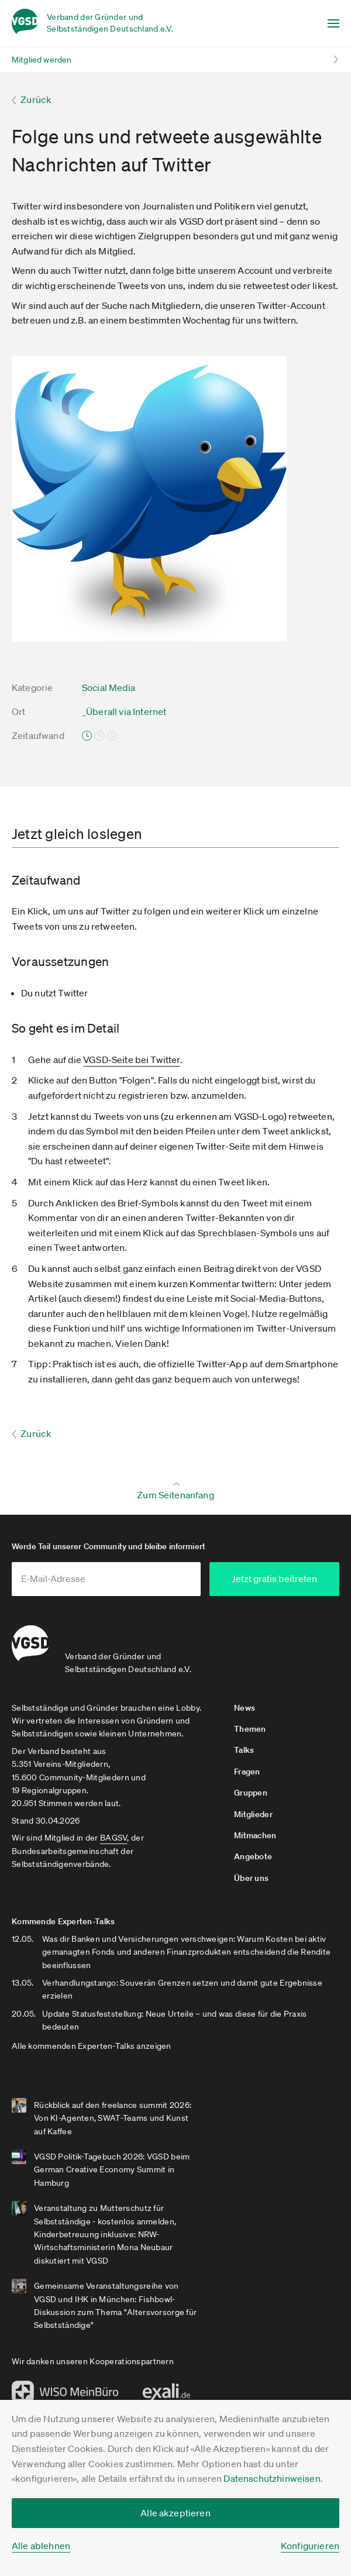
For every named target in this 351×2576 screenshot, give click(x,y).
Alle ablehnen (41, 2545)
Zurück (35, 99)
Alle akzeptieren (175, 2513)
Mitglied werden (41, 59)
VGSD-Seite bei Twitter (131, 1059)
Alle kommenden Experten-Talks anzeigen (91, 2046)
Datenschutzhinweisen (271, 2478)
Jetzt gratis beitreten (274, 1578)
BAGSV (113, 1837)
